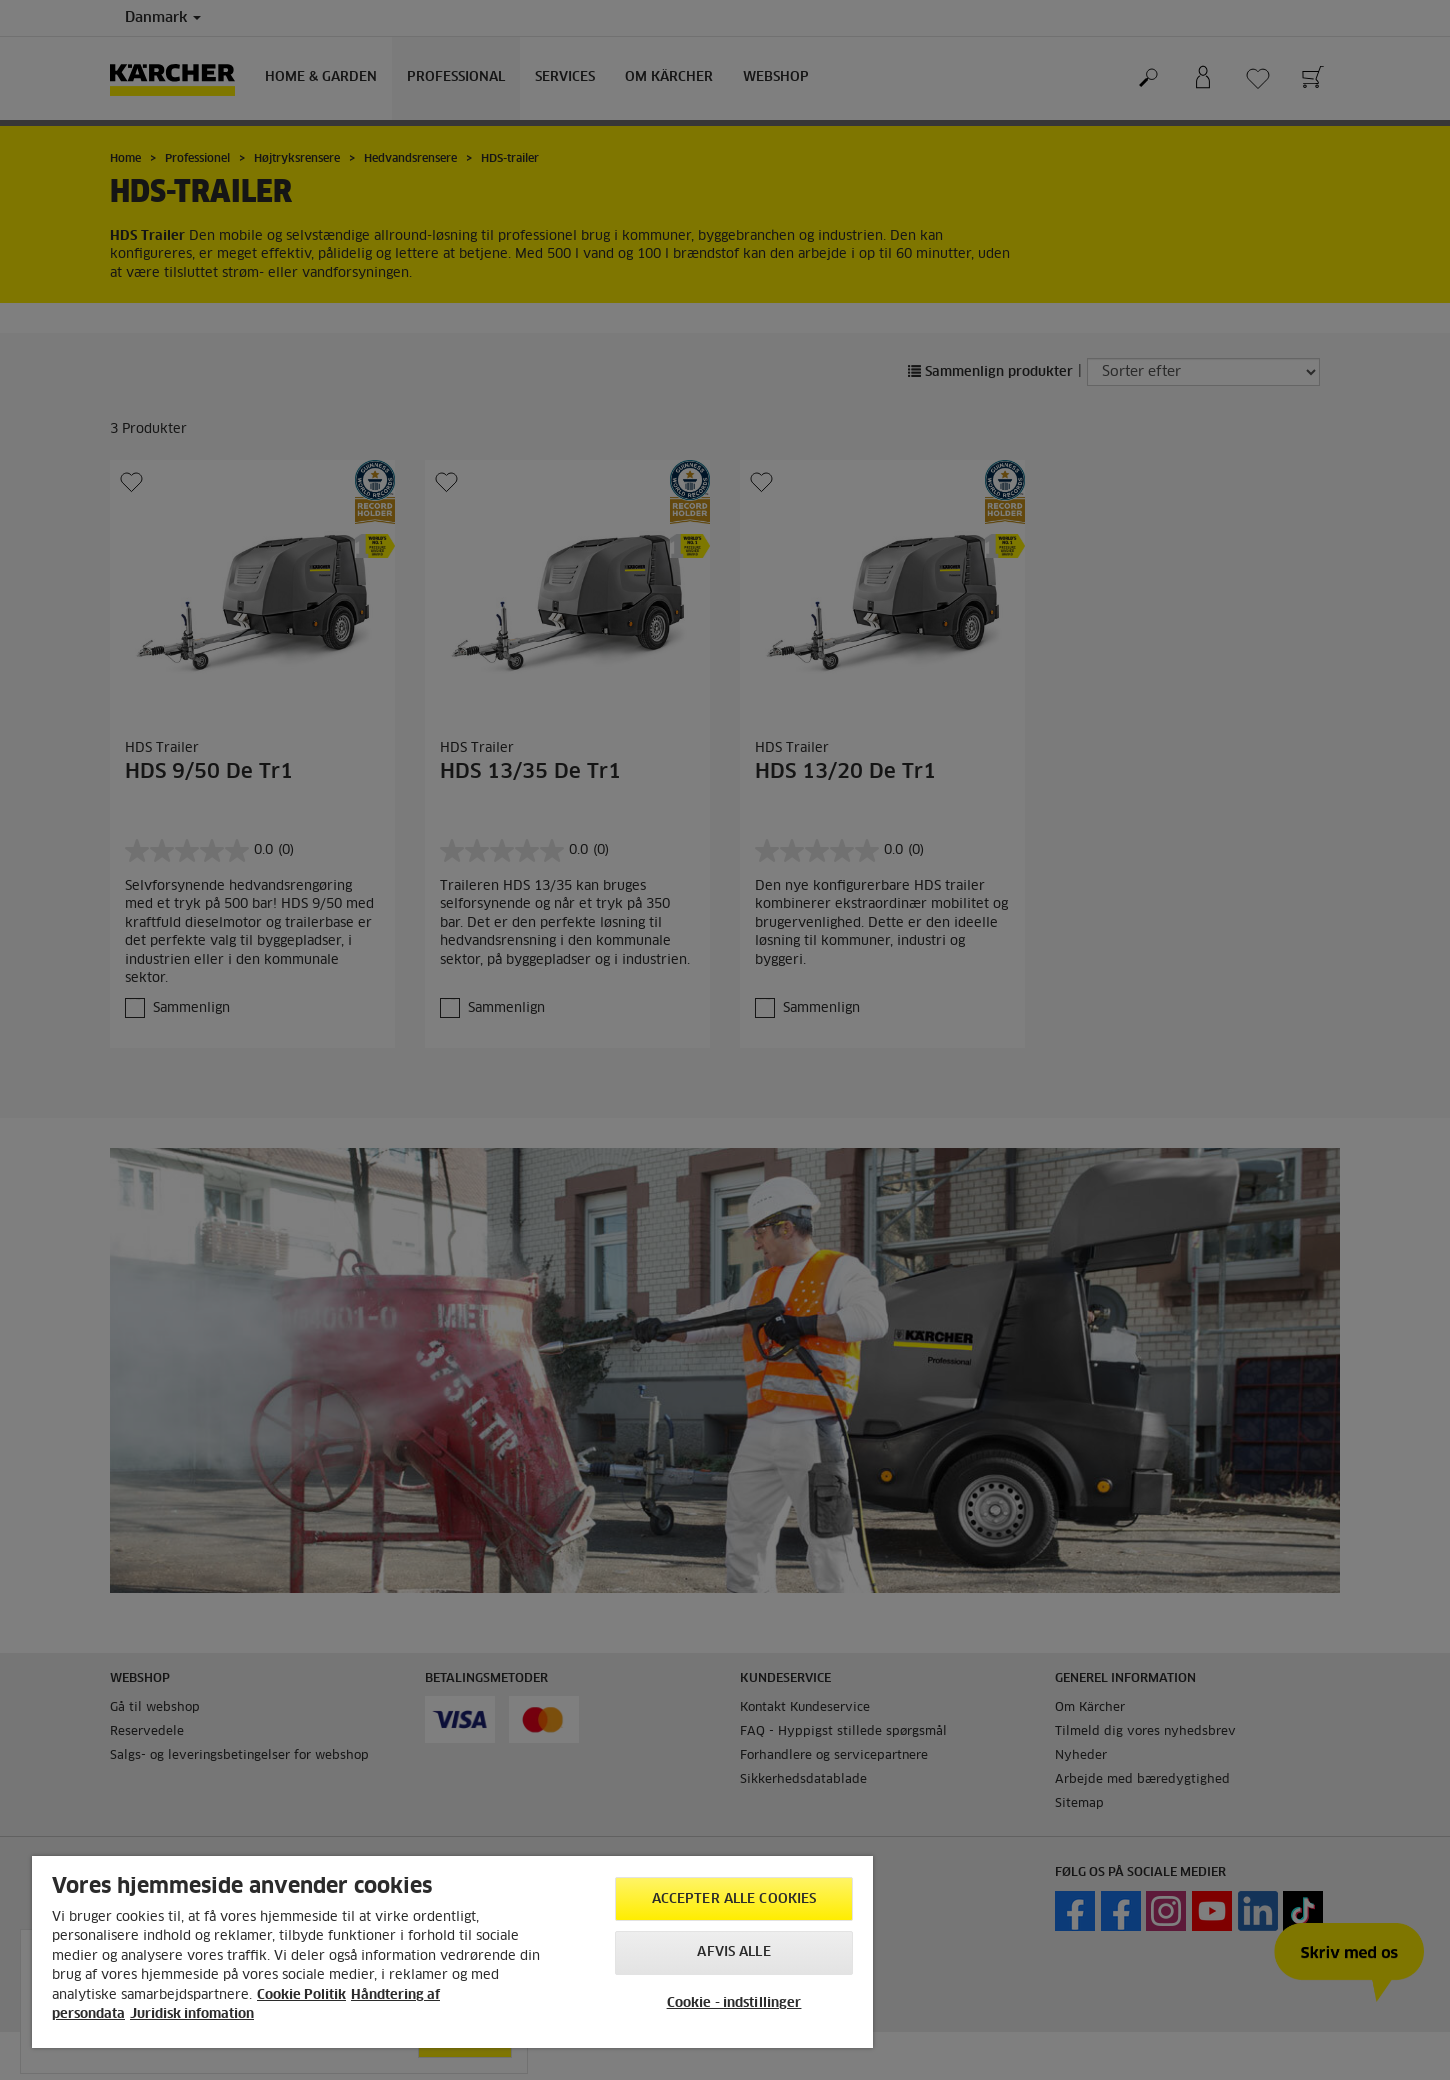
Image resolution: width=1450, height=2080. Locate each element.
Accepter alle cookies (734, 1899)
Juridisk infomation (192, 2014)
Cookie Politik (301, 1995)
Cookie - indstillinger (734, 2003)
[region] (452, 1952)
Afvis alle (733, 1952)
